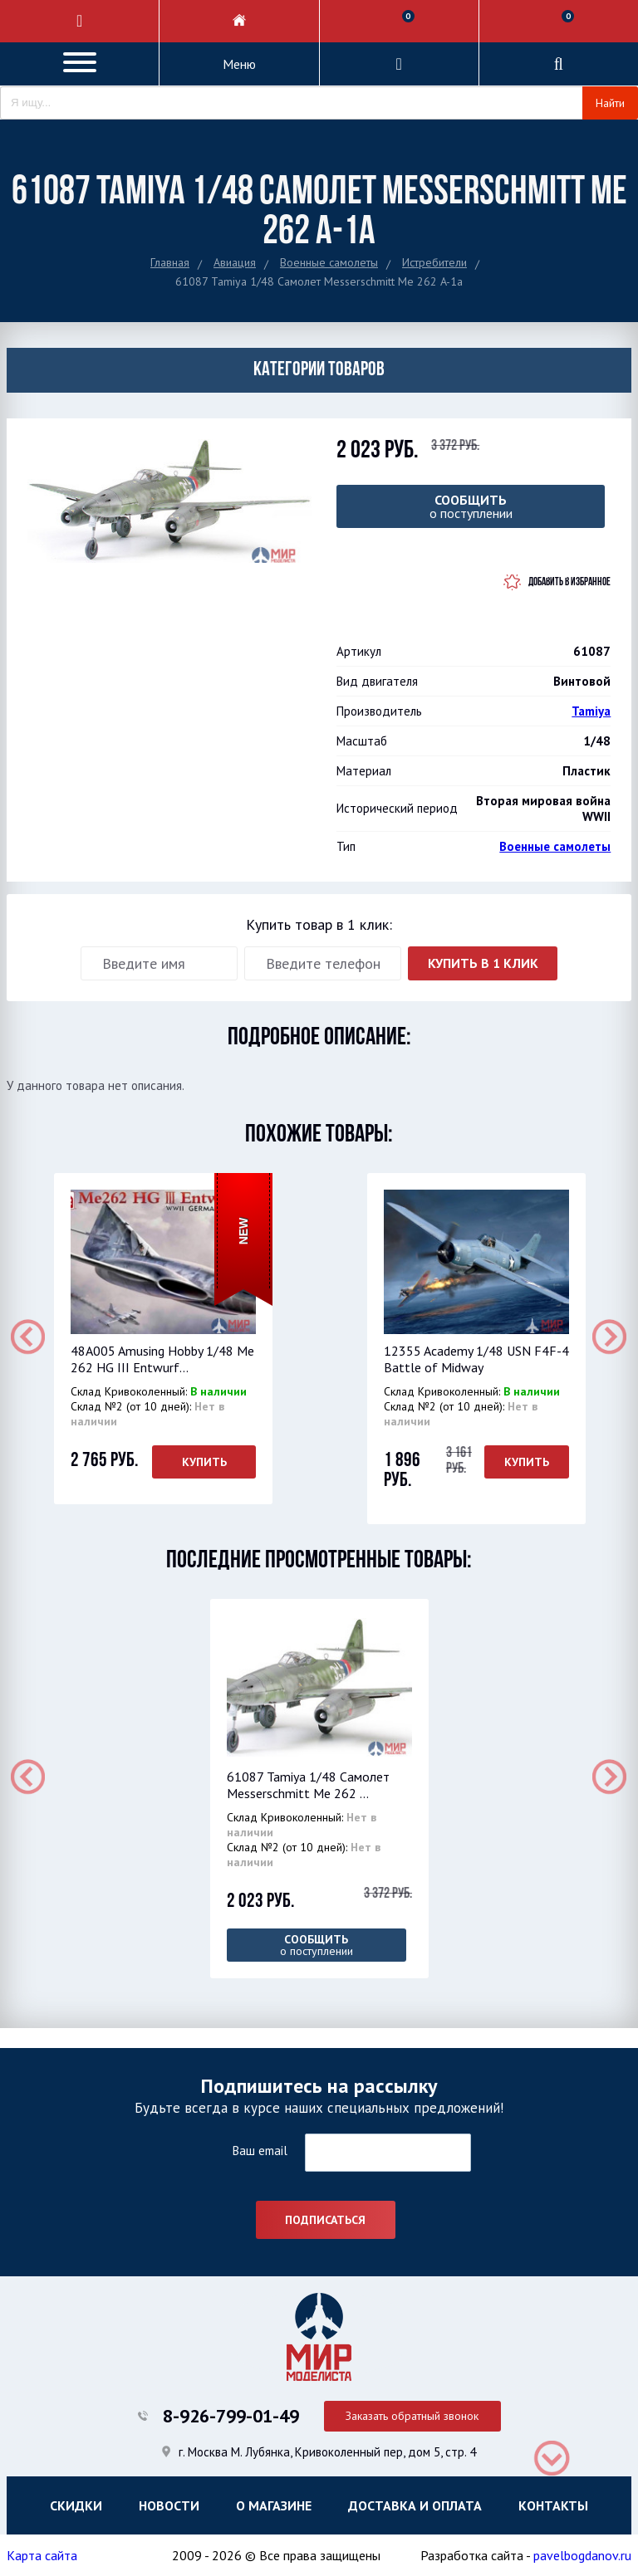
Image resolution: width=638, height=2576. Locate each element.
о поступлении (470, 506)
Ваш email (259, 2150)
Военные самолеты (329, 262)
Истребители (434, 262)
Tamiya (591, 711)
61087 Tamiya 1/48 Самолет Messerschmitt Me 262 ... (308, 1784)
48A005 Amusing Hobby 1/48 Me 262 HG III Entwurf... (162, 1359)
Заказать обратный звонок (412, 2415)
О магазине (274, 2505)
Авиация (234, 262)
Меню (239, 64)
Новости (169, 2505)
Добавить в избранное (569, 582)
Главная (169, 262)
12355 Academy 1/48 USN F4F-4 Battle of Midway (476, 1359)
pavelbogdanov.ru (582, 2555)
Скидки (76, 2505)
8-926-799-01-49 (231, 2415)
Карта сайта (42, 2555)
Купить (203, 1461)
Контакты (553, 2505)
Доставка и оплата (415, 2505)
